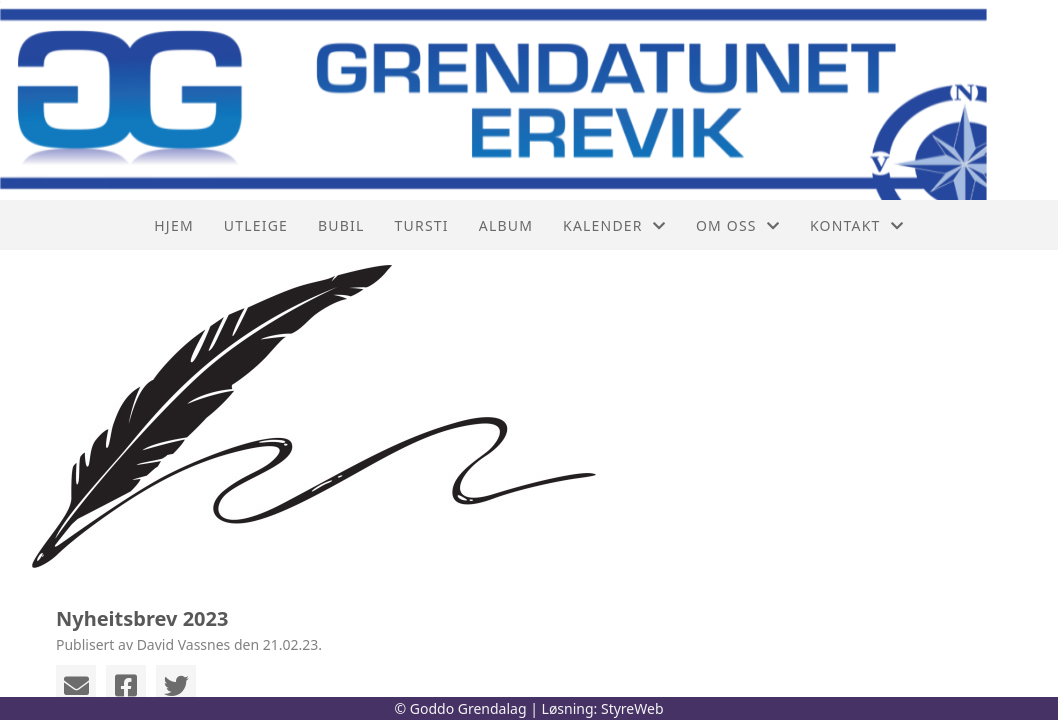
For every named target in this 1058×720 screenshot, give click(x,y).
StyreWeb (632, 708)
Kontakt (857, 225)
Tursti (422, 225)
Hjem (173, 225)
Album (506, 225)
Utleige (256, 225)
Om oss (738, 225)
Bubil (341, 225)
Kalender (614, 225)
